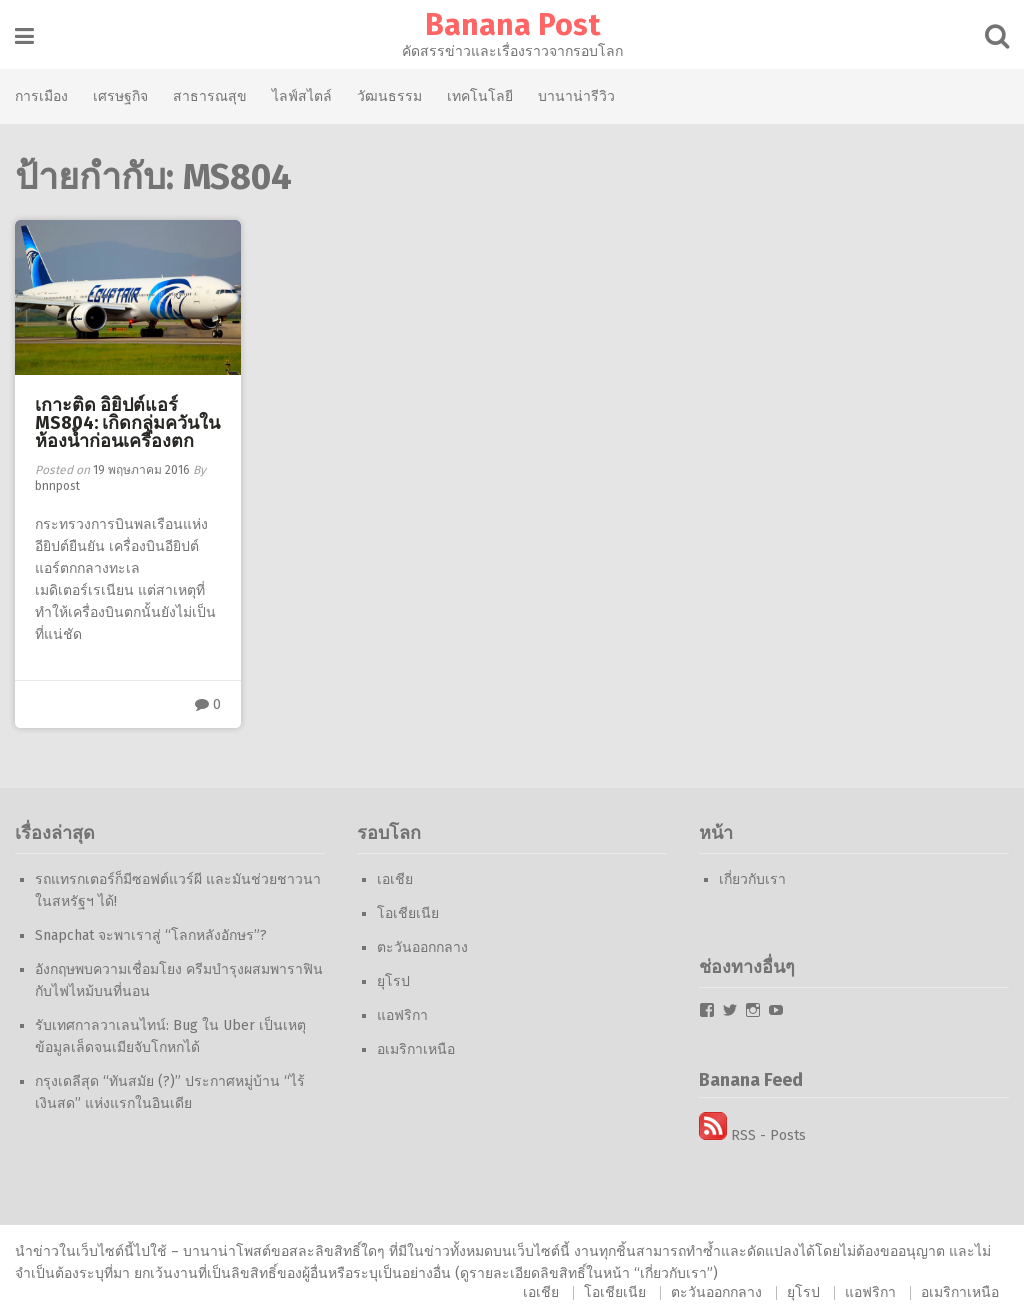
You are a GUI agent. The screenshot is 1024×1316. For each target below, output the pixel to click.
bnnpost (57, 486)
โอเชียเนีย (408, 913)
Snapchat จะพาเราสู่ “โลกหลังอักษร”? (151, 935)
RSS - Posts (752, 1135)
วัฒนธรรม (389, 96)
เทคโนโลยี (480, 96)
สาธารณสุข (210, 96)
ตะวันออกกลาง (422, 947)
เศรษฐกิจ (120, 96)
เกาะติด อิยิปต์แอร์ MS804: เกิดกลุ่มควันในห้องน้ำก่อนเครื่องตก (127, 423)
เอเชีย (395, 879)
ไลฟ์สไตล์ (302, 96)
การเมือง (41, 96)
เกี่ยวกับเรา (752, 879)
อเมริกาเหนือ (416, 1049)
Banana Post (512, 25)
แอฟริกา (402, 1015)
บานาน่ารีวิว (576, 96)
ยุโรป (393, 981)
